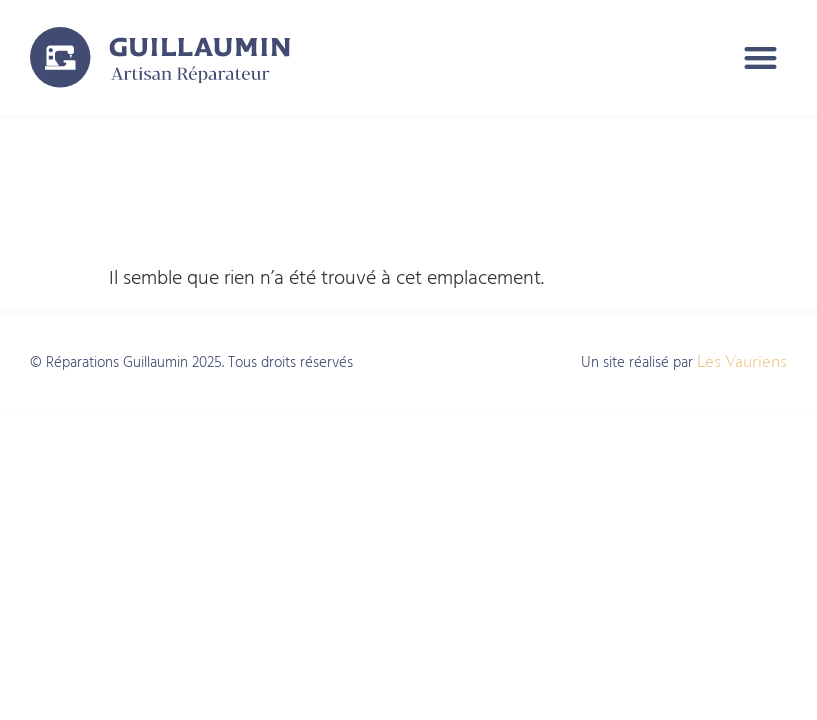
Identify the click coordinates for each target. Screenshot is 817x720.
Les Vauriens (742, 361)
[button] (761, 57)
